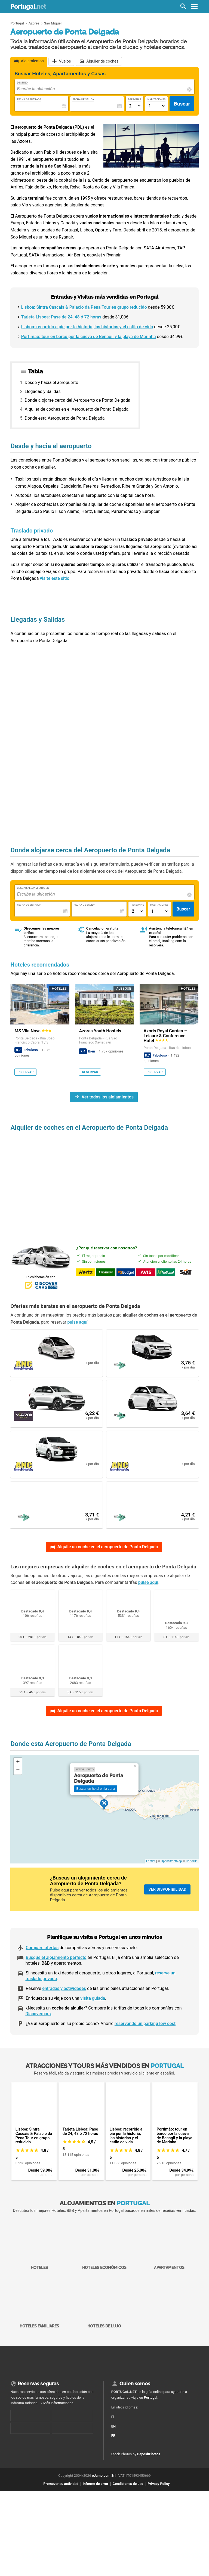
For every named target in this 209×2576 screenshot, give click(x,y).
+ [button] (18, 1776)
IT (117, 2427)
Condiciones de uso (128, 2497)
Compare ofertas (42, 1961)
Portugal (28, 6)
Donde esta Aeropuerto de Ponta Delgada (65, 418)
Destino (22, 82)
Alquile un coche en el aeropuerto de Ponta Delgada (107, 1560)
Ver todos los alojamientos (108, 1097)
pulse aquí (77, 1322)
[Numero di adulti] (134, 106)
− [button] (18, 1784)
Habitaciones (156, 99)
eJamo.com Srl (104, 2489)
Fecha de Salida (83, 99)
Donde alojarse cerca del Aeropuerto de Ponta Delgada (77, 400)
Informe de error (95, 2497)
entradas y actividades (64, 2002)
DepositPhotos (148, 2468)
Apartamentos (169, 2257)
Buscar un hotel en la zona (95, 1802)
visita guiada (92, 2011)
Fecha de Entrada (29, 99)
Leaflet (150, 1874)
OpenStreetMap (171, 1874)
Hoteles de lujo (104, 2316)
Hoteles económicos (104, 2257)
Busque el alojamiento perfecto (56, 1971)
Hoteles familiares (39, 2316)
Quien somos (134, 2397)
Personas (134, 99)
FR (117, 2446)
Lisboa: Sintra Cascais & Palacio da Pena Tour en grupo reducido (84, 307)
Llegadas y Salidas (43, 391)
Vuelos (65, 61)
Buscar (182, 104)
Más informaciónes (58, 2416)
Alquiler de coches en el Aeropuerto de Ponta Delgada (77, 409)
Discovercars (38, 2027)
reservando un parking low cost (145, 2037)
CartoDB (191, 1874)
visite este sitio (54, 578)
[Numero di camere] (156, 106)
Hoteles (39, 2257)
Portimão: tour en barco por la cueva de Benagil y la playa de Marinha (88, 336)
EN (117, 2437)
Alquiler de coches (102, 61)
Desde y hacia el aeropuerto (51, 382)
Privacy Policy (159, 2497)
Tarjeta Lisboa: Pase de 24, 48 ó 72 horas (61, 317)
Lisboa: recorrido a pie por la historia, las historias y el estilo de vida (87, 326)
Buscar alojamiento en (33, 887)
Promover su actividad (60, 2497)
